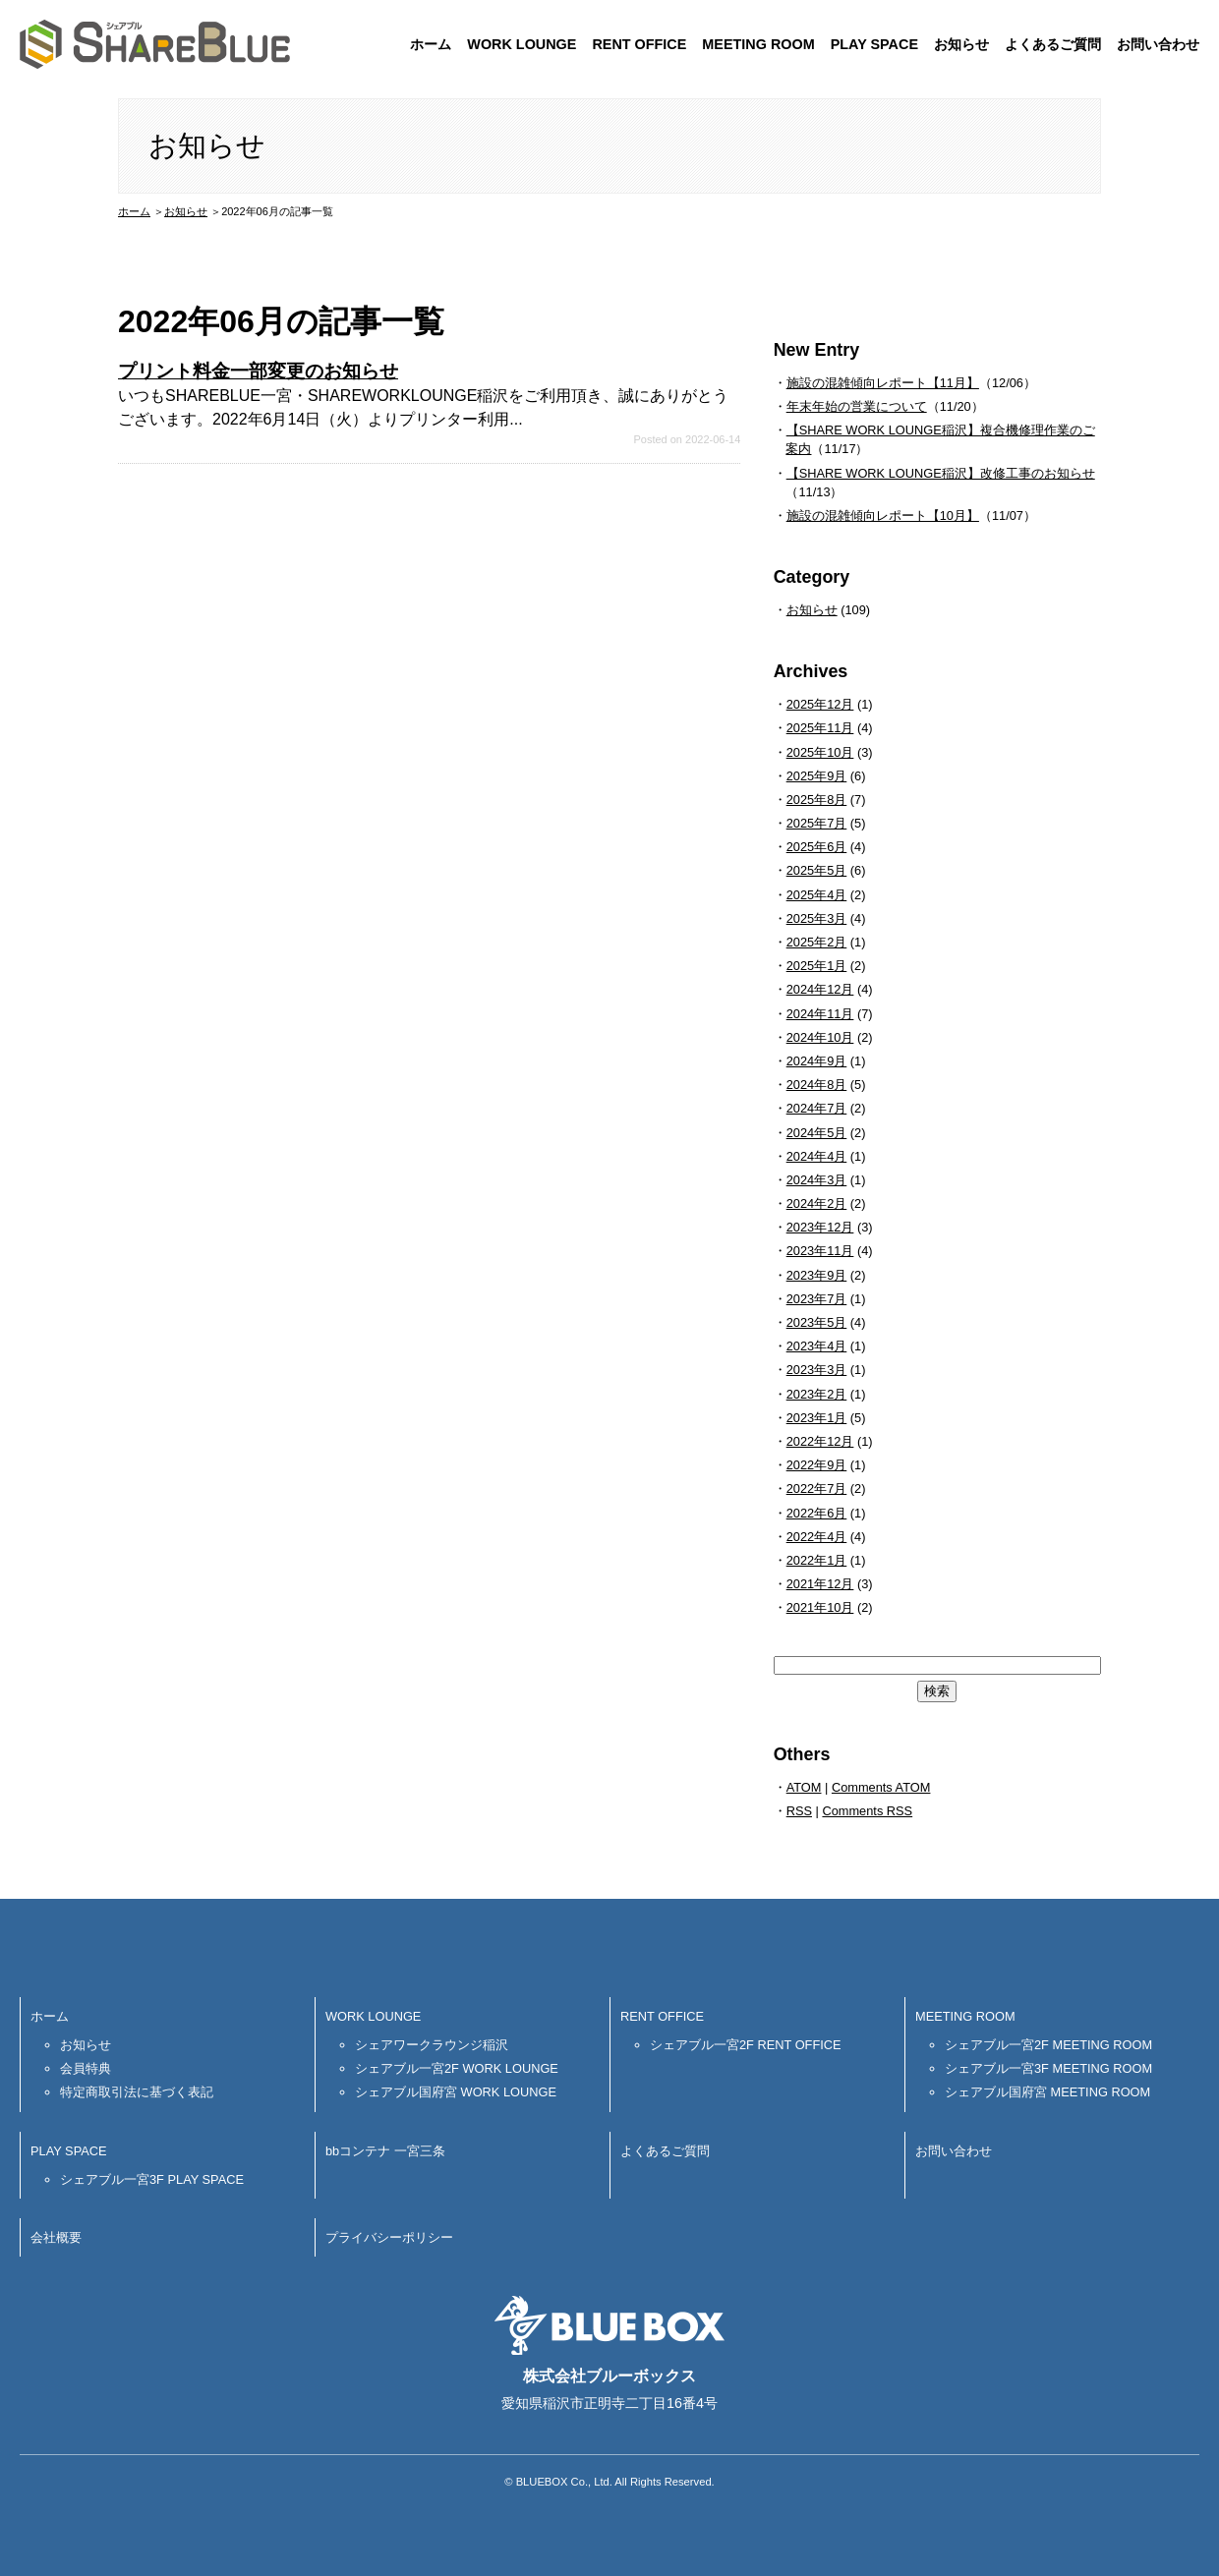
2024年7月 (816, 1108)
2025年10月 (820, 752)
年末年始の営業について (856, 406)
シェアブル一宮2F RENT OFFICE (746, 2044)
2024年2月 (816, 1203)
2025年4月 (816, 894)
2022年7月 (816, 1488)
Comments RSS (867, 1810)
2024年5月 (816, 1132)
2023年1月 (816, 1417)
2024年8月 (816, 1084)
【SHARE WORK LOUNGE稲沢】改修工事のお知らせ (940, 473)
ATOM (804, 1787)
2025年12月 (820, 704)
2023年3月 (816, 1369)
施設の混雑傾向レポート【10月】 (882, 515)
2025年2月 (816, 942)
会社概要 (56, 2237)
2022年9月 (816, 1465)
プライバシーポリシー (389, 2237)
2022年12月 (820, 1441)
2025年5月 (816, 870)
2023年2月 (816, 1394)
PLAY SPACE (874, 44)
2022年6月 (816, 1513)
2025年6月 (816, 846)
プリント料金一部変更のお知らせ (258, 371)
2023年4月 (816, 1346)
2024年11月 (820, 1013)
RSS (799, 1810)
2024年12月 (820, 989)
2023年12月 (820, 1227)
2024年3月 (816, 1180)
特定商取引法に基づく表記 (136, 2092)
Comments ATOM (881, 1787)
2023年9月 (816, 1275)
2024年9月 (816, 1061)
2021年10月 (820, 1607)
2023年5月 (816, 1322)
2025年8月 (816, 799)
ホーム (430, 44)
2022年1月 (816, 1560)
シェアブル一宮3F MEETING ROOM (1048, 2068)
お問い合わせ (1158, 44)
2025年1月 (816, 965)
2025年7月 (816, 823)
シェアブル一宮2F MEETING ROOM (1048, 2044)
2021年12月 (820, 1583)
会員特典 (85, 2068)
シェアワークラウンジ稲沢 (431, 2044)
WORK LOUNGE (521, 44)
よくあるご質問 (1053, 44)
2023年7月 (816, 1298)
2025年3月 (816, 918)
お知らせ (961, 44)
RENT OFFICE (639, 44)
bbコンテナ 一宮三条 (385, 2151)
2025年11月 (820, 727)
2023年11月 (820, 1250)
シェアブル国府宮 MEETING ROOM (1047, 2092)
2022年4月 (816, 1536)
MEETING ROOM (758, 44)
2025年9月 (816, 776)
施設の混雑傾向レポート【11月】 (882, 382)
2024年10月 (820, 1037)
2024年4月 (816, 1156)
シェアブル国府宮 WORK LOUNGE (455, 2092)
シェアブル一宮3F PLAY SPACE (152, 2179)
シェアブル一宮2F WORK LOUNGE (456, 2068)
